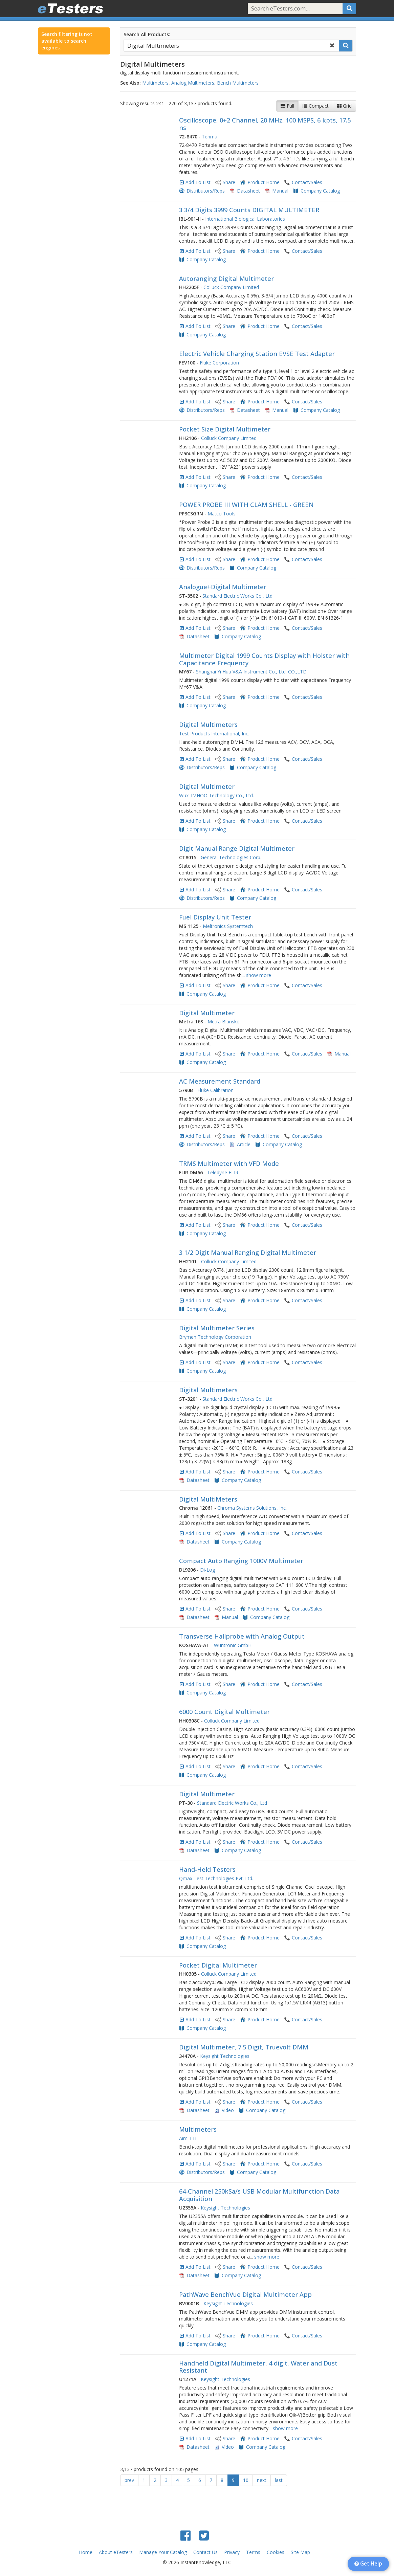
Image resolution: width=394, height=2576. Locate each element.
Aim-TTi (187, 2138)
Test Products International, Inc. (214, 733)
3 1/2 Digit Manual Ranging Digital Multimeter (247, 1252)
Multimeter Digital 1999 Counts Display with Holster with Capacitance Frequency (264, 659)
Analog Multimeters (192, 83)
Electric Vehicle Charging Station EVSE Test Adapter (257, 354)
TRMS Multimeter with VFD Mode (229, 1163)
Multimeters (155, 83)
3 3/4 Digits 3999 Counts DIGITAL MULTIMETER (249, 210)
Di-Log (207, 1570)
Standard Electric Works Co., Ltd (237, 596)
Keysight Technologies (224, 2056)
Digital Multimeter (207, 786)
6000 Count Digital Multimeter (224, 1712)
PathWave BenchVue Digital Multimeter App (245, 2294)
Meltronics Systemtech (228, 926)
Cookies (275, 2552)
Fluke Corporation (219, 362)
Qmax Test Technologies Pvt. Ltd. (216, 1878)
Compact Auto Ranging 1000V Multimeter (241, 1561)
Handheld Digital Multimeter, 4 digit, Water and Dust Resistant (258, 2367)
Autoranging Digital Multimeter (226, 278)
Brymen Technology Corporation (215, 1337)
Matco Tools (221, 513)
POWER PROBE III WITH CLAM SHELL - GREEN (246, 505)
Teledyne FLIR (222, 1172)
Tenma (209, 136)
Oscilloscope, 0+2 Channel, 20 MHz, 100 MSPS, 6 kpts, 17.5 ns (265, 124)
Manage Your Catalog (163, 2552)
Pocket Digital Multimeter (218, 1965)
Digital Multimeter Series (217, 1328)
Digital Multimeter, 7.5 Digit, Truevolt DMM (243, 2047)
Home (85, 2552)
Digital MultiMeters (208, 1499)
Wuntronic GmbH (232, 1645)
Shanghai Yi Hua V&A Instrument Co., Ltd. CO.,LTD (251, 671)
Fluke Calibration (215, 1090)
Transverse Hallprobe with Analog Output (242, 1636)
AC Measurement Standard (219, 1081)
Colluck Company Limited (231, 287)
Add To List (198, 182)
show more (258, 975)
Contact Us (205, 2552)
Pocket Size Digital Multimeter (224, 429)
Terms (253, 2552)
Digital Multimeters (208, 724)
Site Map (300, 2552)
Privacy (232, 2552)
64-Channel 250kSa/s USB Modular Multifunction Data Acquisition (259, 2195)
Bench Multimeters (238, 83)
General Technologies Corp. (231, 857)
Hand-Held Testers (207, 1869)
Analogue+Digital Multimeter (222, 587)
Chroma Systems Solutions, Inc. (252, 1508)
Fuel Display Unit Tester (215, 917)
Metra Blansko (223, 1021)
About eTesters (116, 2552)
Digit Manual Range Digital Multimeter (236, 848)
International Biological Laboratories (245, 219)
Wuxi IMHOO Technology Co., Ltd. (216, 795)
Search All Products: (147, 34)
